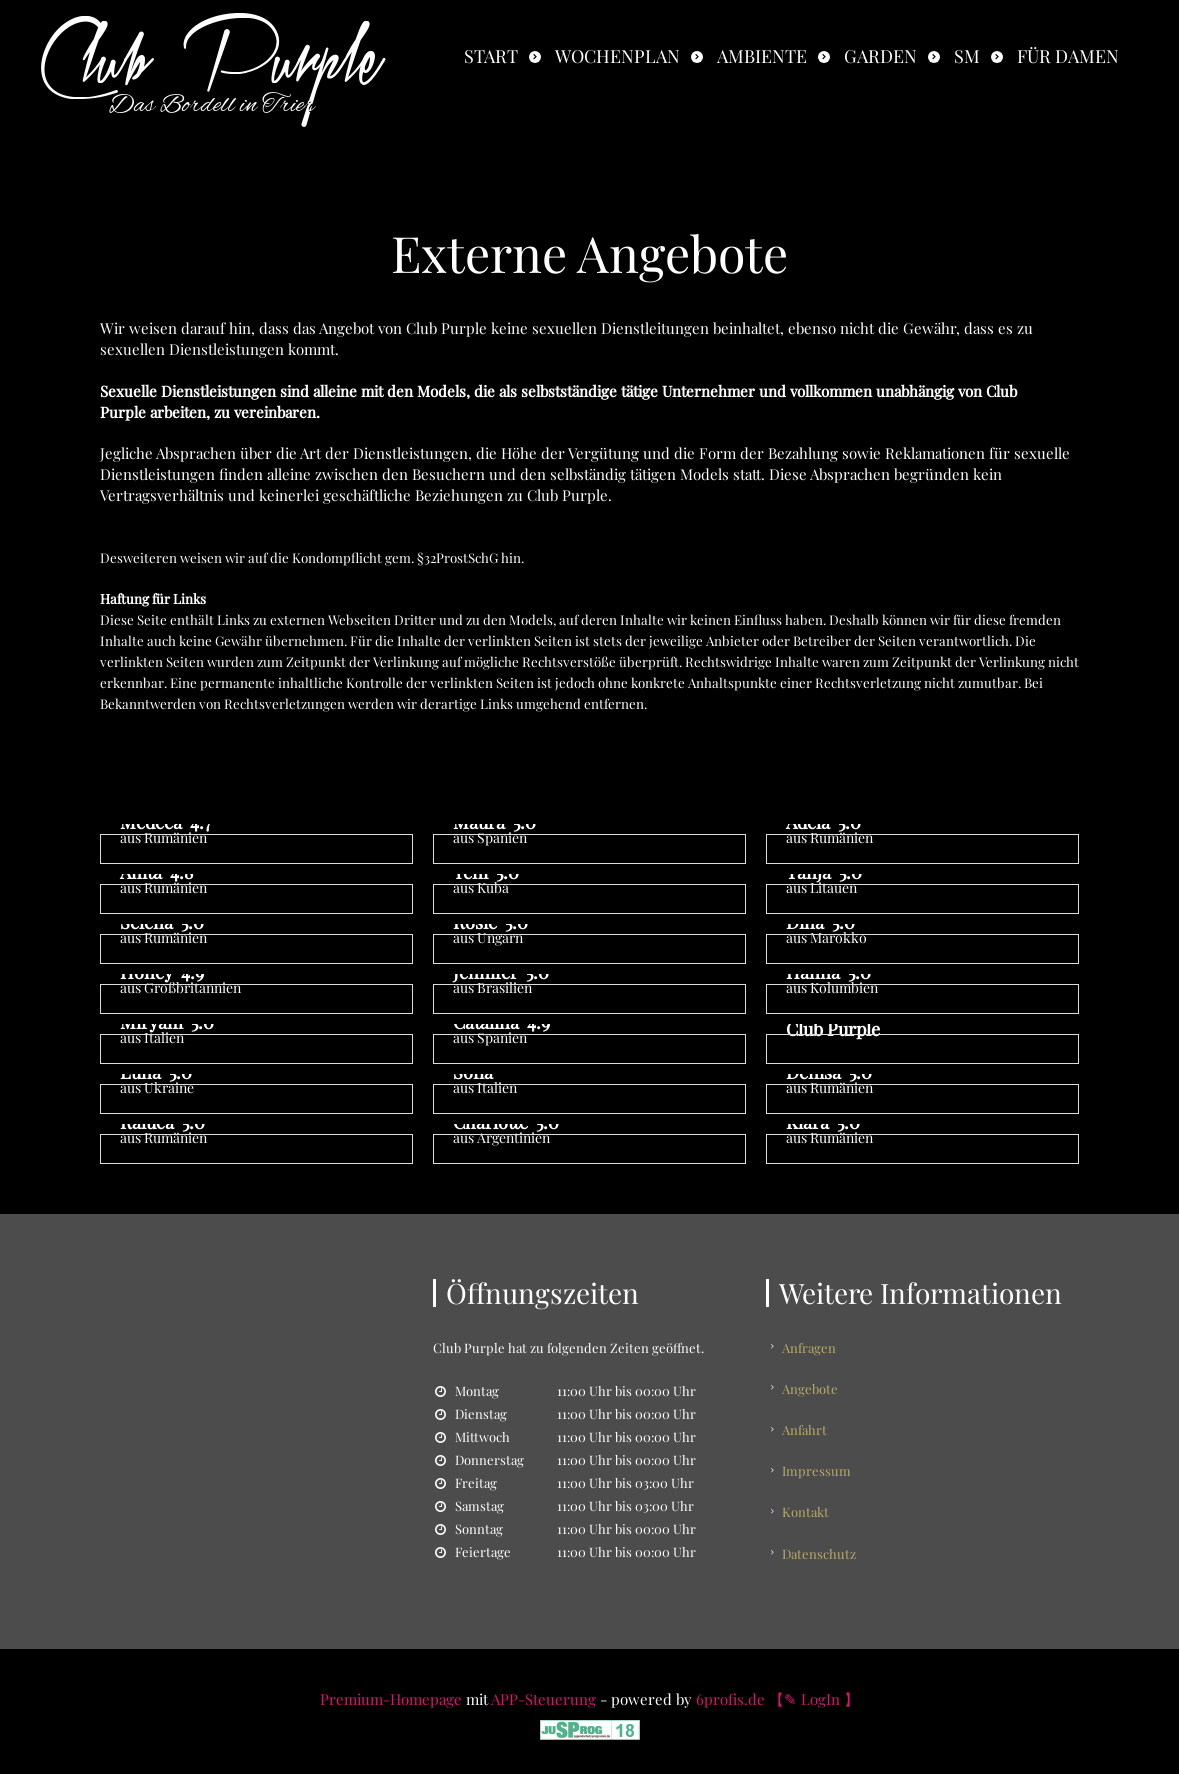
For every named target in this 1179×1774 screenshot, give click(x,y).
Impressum (820, 1458)
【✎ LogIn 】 (814, 1689)
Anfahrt (808, 1421)
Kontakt (809, 1495)
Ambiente (762, 56)
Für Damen (1068, 56)
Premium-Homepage (391, 1689)
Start (491, 56)
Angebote (814, 1384)
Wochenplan (617, 56)
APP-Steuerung (543, 1689)
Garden (880, 56)
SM (967, 56)
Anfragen (813, 1347)
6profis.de (730, 1689)
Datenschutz (823, 1532)
